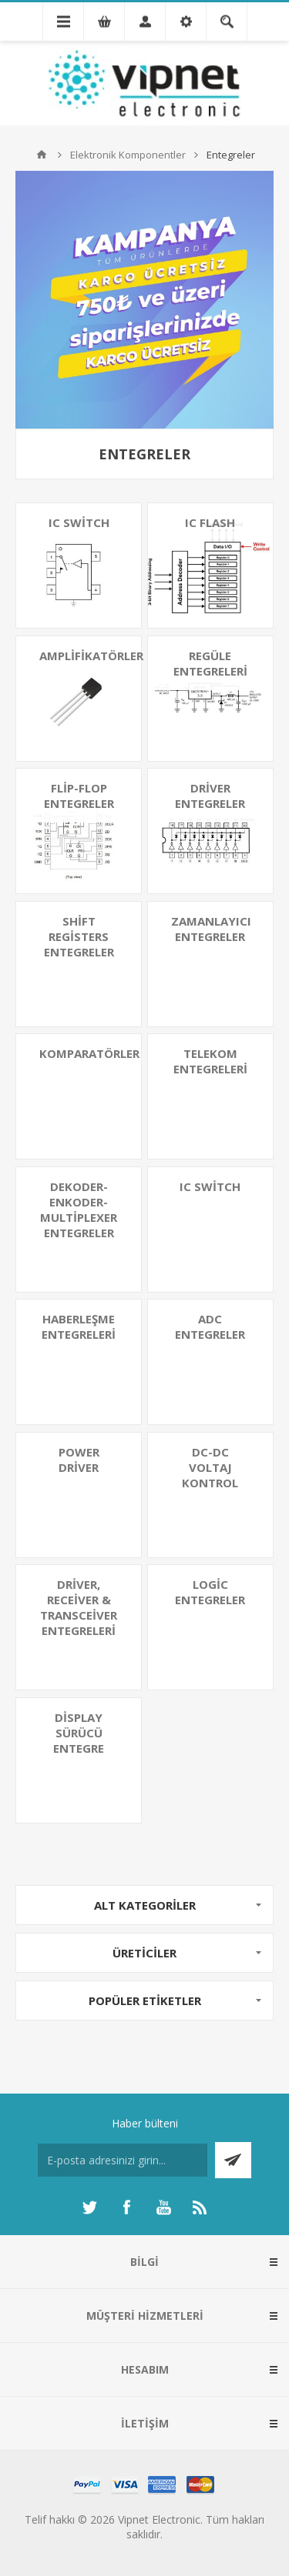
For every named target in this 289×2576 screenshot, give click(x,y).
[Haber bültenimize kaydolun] (122, 2160)
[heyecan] (89, 2207)
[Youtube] (163, 2207)
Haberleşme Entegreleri (79, 1326)
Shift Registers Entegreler (79, 936)
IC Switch (79, 522)
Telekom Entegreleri (210, 1061)
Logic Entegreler (210, 1592)
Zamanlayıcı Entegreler (211, 928)
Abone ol (233, 2160)
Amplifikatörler (90, 655)
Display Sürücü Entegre (78, 1733)
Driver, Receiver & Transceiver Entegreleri (78, 1607)
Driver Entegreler (210, 795)
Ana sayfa (41, 154)
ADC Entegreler (210, 1326)
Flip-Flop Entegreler (79, 795)
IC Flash (210, 522)
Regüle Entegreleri (210, 663)
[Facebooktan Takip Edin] (126, 2207)
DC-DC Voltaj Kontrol (210, 1467)
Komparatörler (89, 1053)
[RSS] (200, 2207)
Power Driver (79, 1459)
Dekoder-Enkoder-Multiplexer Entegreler (78, 1209)
